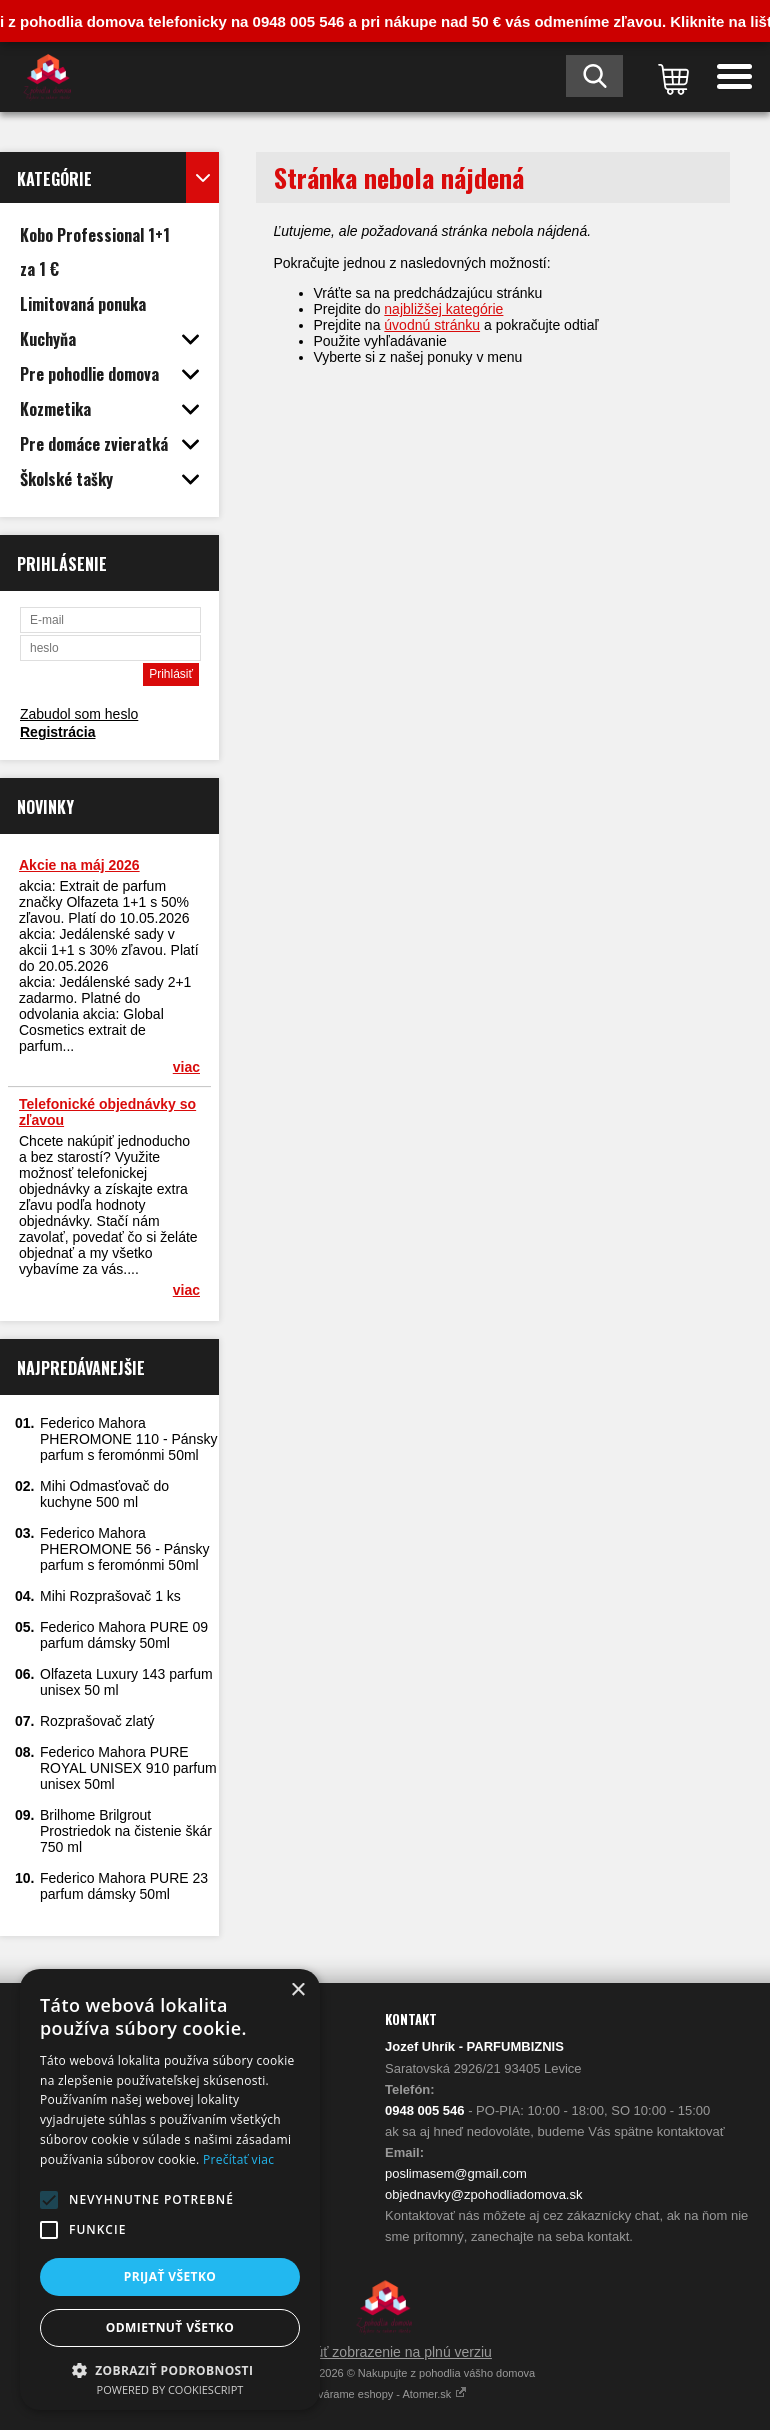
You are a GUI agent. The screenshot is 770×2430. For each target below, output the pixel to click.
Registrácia (57, 732)
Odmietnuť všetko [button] (170, 2327)
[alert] (170, 2189)
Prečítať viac (238, 2159)
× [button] (297, 1990)
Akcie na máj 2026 (79, 865)
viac (186, 1067)
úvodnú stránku (432, 325)
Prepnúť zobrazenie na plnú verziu (385, 2352)
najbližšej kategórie (443, 309)
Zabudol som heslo (79, 714)
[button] (49, 2200)
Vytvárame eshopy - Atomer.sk (385, 2394)
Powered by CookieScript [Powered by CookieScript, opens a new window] (170, 2389)
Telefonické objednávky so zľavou (107, 1112)
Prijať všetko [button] (170, 2276)
